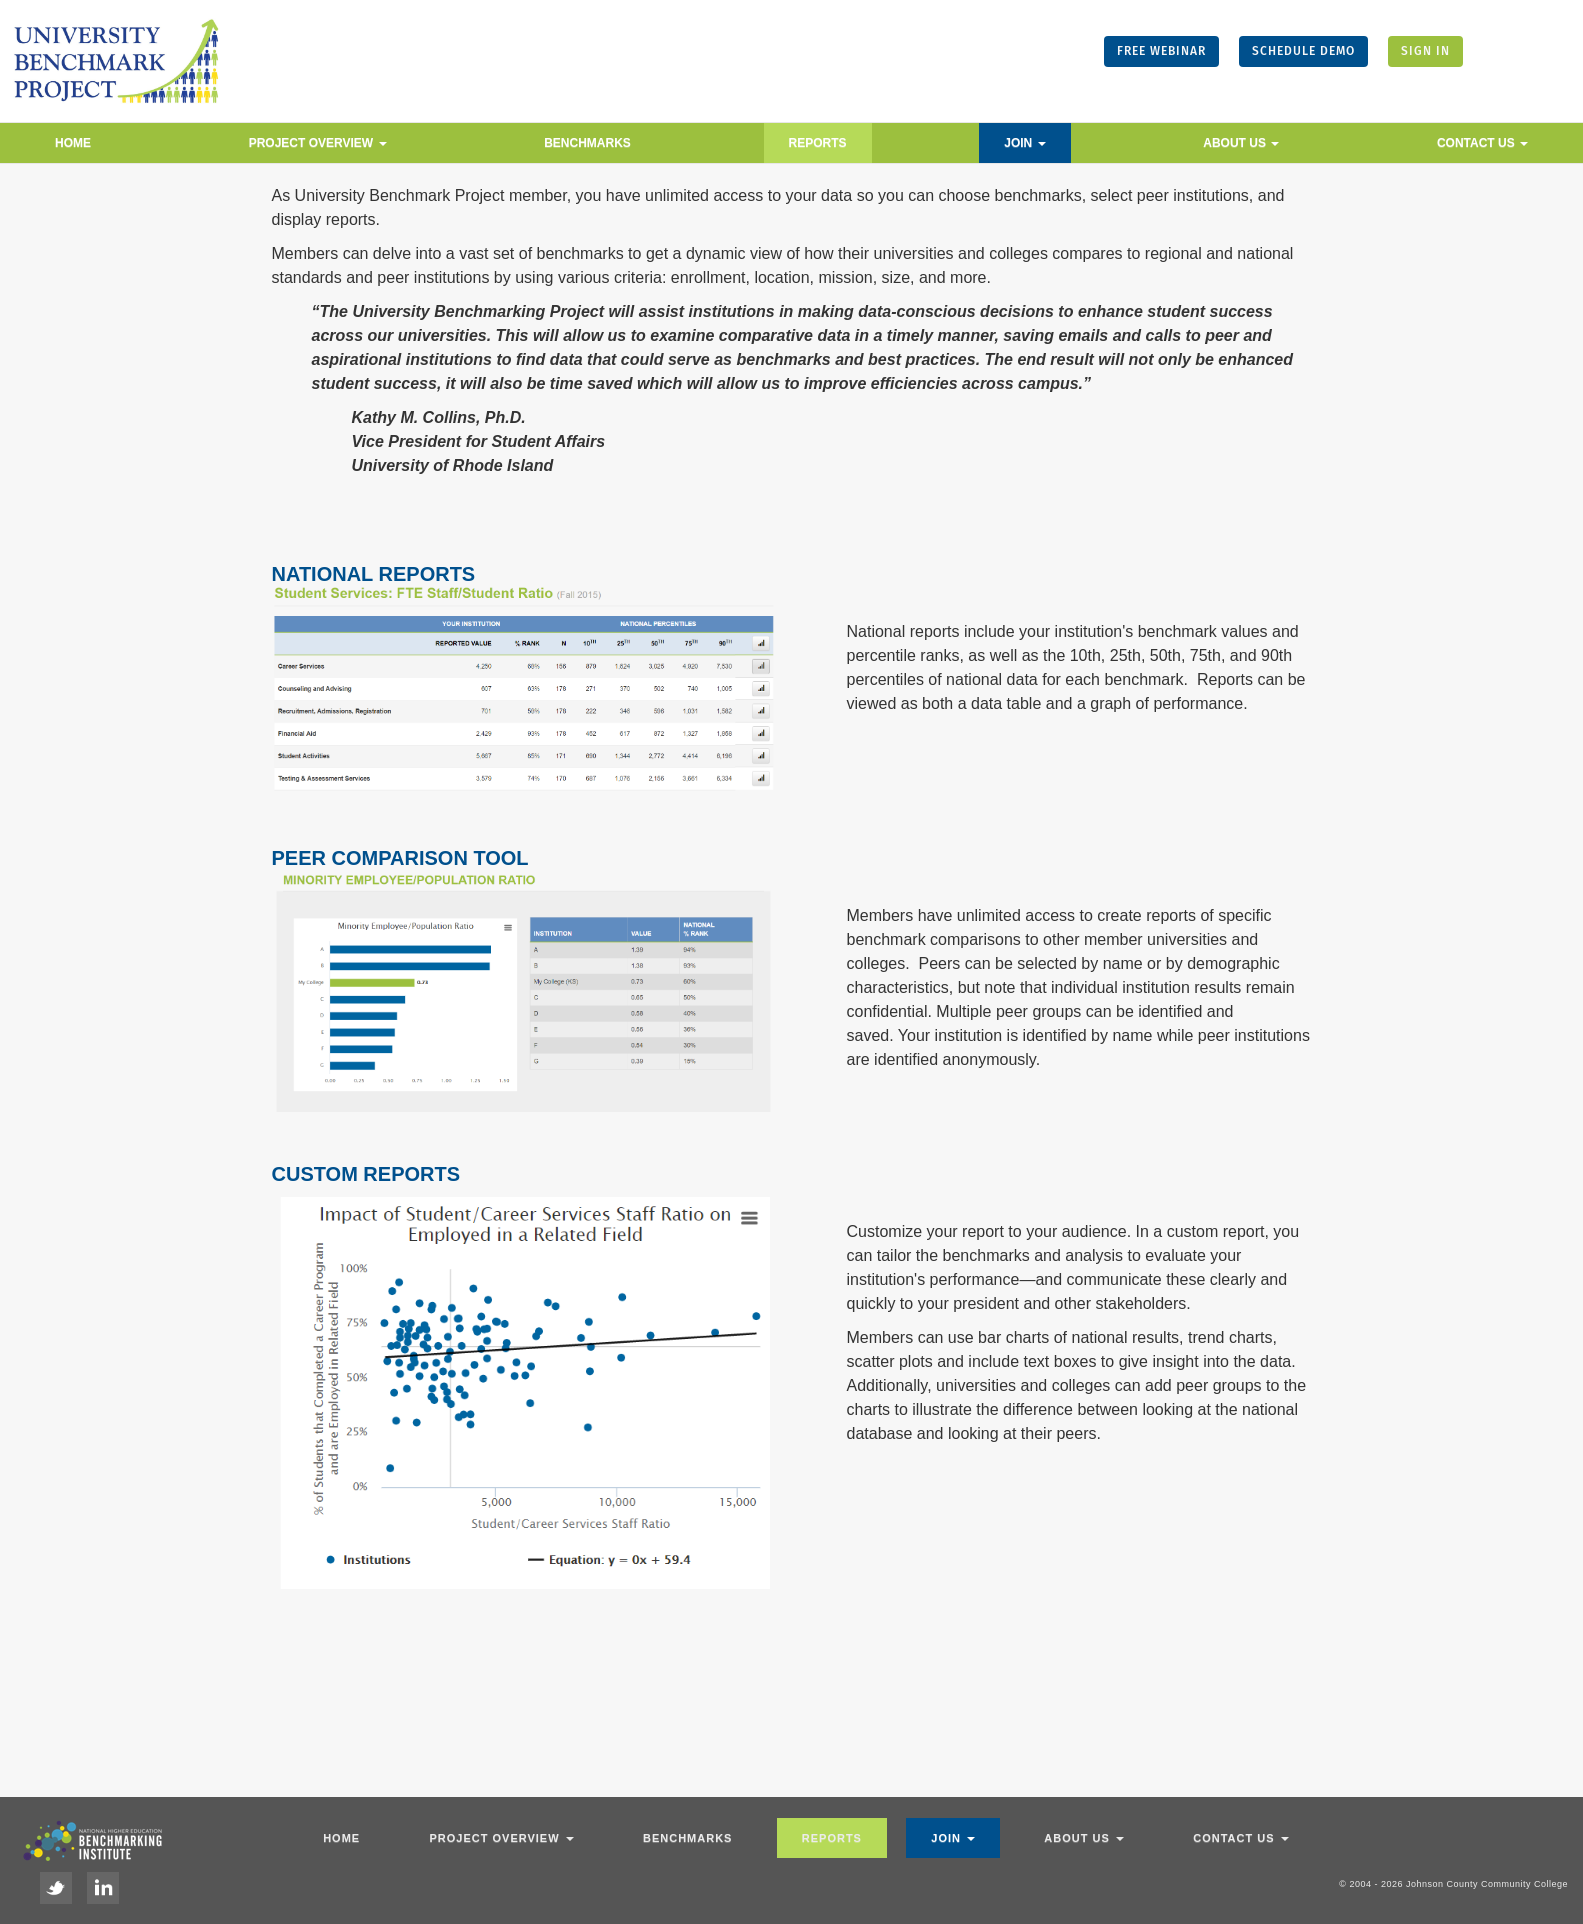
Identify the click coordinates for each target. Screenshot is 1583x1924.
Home (73, 143)
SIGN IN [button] (1425, 51)
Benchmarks (587, 143)
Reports (818, 143)
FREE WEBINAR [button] (1161, 51)
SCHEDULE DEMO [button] (1303, 51)
